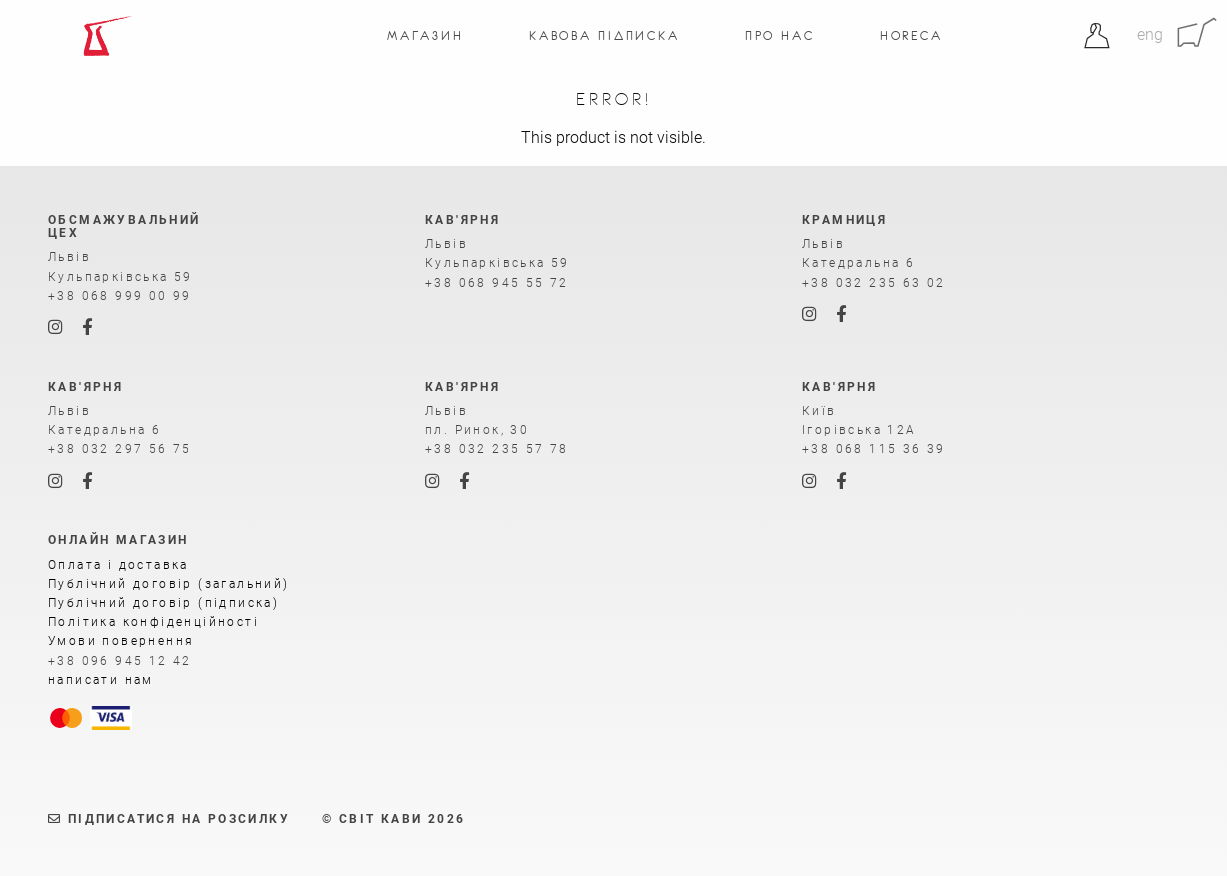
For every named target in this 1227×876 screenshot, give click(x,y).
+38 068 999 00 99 (120, 296)
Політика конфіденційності (153, 622)
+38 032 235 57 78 (497, 449)
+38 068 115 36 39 (874, 449)
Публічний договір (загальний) (169, 584)
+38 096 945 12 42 (120, 661)
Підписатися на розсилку (169, 819)
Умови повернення (121, 641)
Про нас (780, 35)
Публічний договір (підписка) (163, 603)
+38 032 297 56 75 (120, 449)
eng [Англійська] (1150, 34)
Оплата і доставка (118, 565)
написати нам (101, 680)
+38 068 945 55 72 (497, 283)
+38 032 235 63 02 (874, 283)
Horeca (911, 35)
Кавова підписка (604, 35)
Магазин (425, 35)
